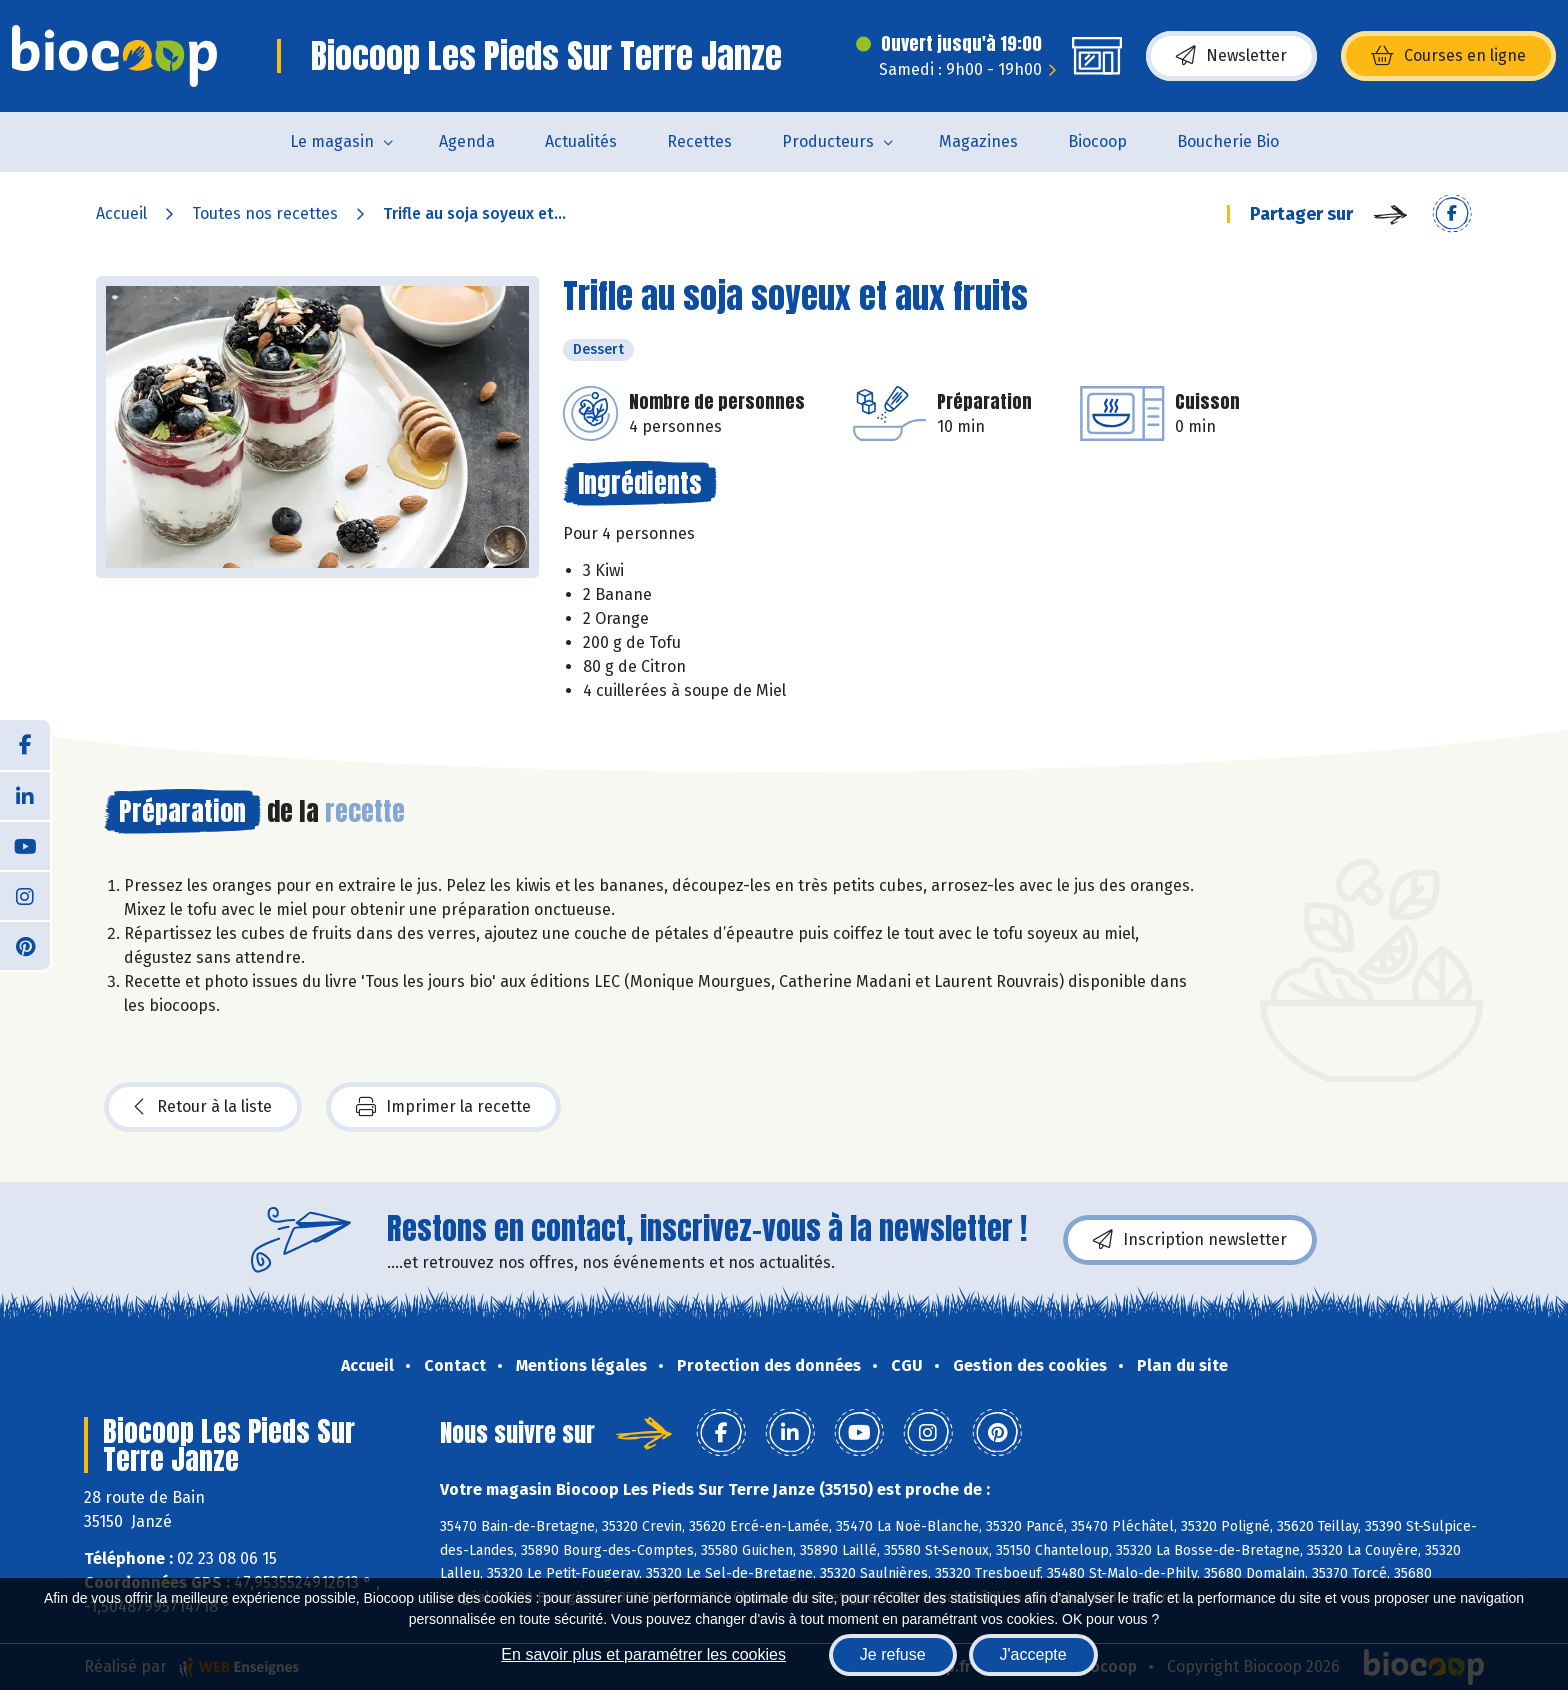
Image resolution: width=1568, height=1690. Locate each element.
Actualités (581, 141)
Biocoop (1097, 141)
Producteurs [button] (828, 141)
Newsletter (1231, 56)
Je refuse (893, 1654)
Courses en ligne (1448, 56)
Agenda (467, 141)
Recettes (699, 141)
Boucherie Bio (1228, 141)
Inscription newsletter (1190, 1240)
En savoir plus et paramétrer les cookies (643, 1654)
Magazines (978, 141)
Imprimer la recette (443, 1107)
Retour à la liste (203, 1107)
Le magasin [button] (332, 141)
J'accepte (1033, 1654)
